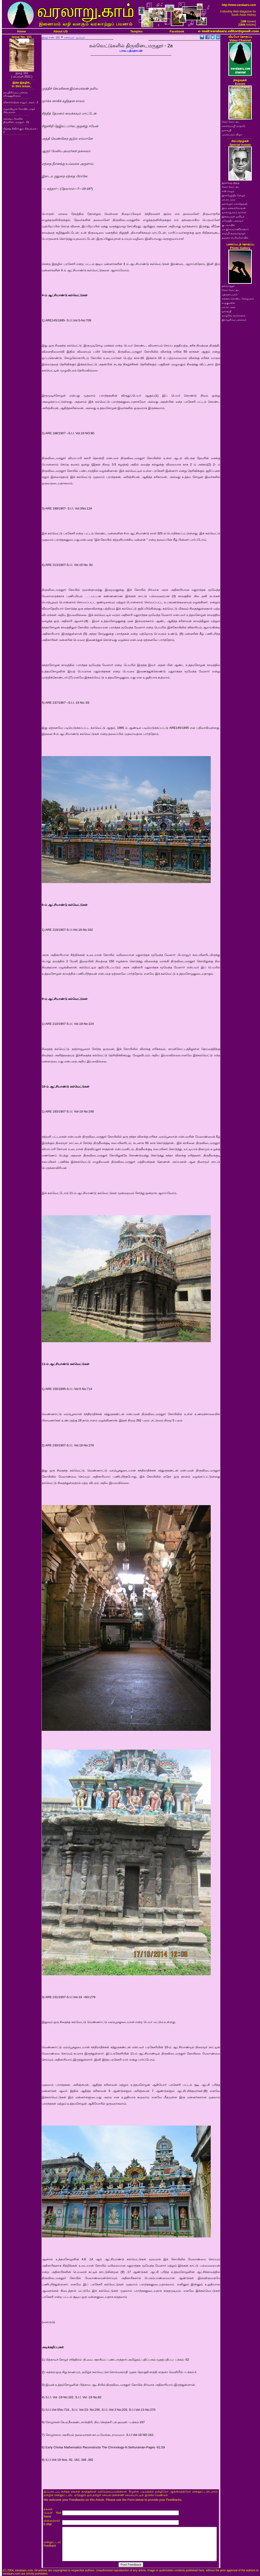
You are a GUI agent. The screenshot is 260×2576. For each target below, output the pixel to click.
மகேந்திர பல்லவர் (232, 220)
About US (61, 31)
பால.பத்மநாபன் (130, 50)
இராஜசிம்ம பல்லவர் (234, 319)
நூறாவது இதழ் (231, 182)
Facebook (177, 31)
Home (21, 31)
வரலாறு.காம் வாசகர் (234, 212)
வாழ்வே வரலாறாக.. (234, 315)
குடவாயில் (228, 225)
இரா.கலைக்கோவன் (234, 208)
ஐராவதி (226, 130)
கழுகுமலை (228, 302)
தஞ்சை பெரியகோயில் (235, 237)
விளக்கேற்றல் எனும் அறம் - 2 (20, 102)
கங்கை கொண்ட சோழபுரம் (238, 298)
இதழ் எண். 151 (51, 37)
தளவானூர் (228, 285)
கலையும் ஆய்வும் (74, 37)
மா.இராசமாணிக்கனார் (235, 229)
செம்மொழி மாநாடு (233, 126)
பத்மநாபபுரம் (230, 294)
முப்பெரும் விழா (232, 134)
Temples (136, 31)
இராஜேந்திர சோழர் (233, 195)
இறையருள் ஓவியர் (233, 216)
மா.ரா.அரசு (228, 199)
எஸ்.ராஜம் (228, 191)
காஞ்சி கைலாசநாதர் (233, 233)
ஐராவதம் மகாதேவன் (235, 203)
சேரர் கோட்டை (231, 121)
